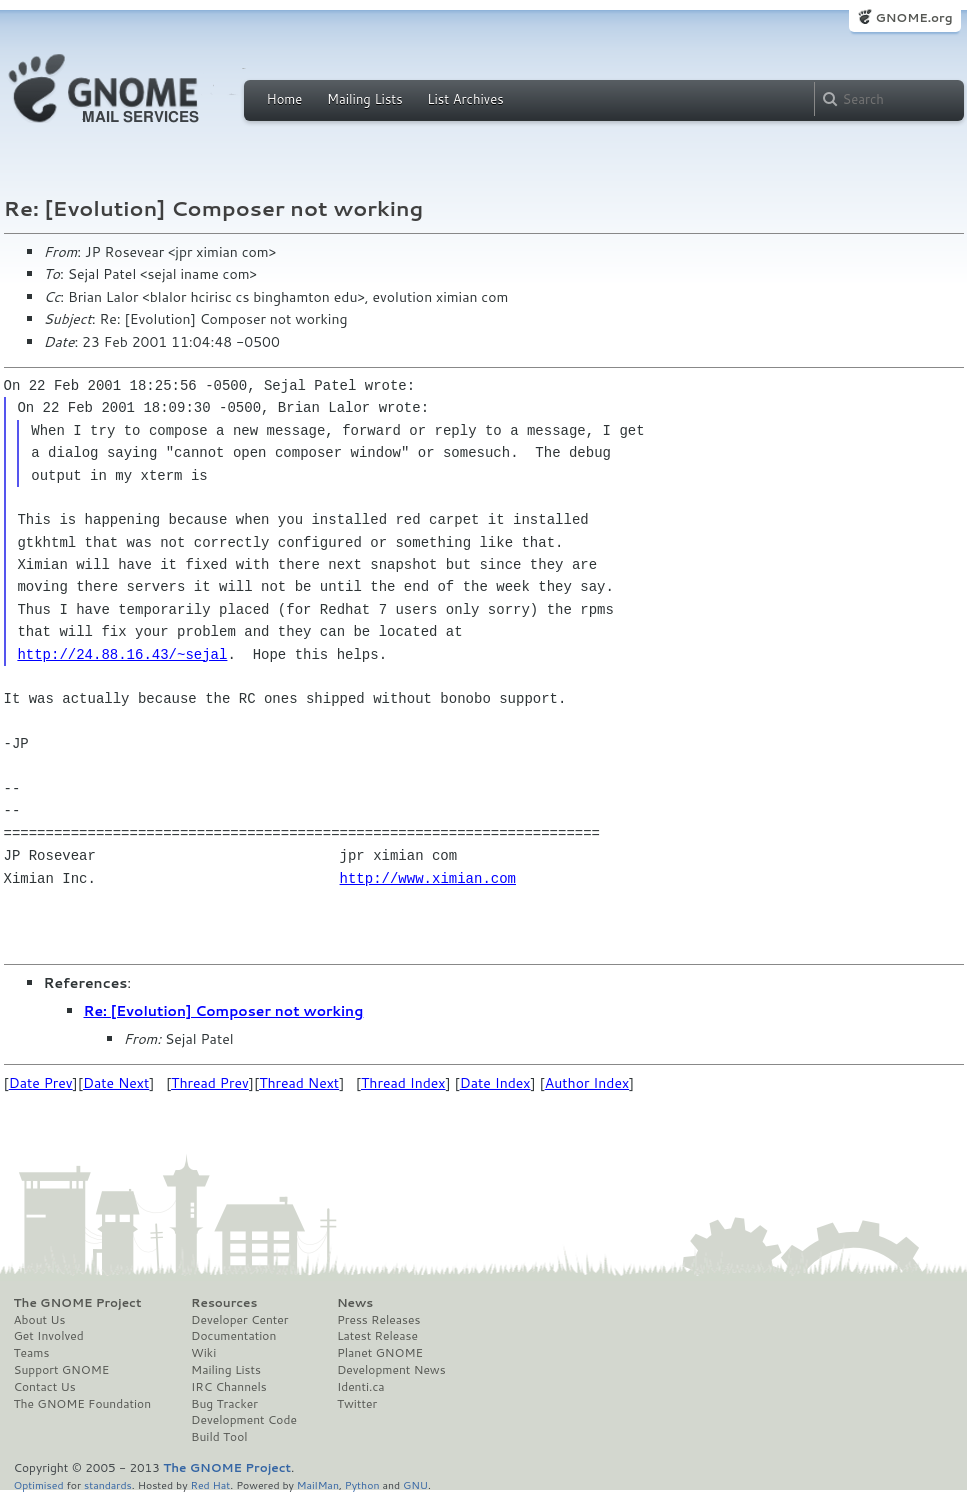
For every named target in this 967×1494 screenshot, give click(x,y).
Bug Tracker (224, 1404)
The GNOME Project (78, 1303)
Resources (224, 1303)
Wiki (203, 1353)
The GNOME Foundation (83, 1404)
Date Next (116, 1083)
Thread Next (299, 1083)
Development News (391, 1370)
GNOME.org (913, 17)
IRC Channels (229, 1387)
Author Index (587, 1083)
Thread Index (403, 1083)
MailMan (318, 1484)
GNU (415, 1484)
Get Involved (49, 1336)
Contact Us (45, 1387)
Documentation (233, 1336)
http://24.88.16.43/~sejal (122, 654)
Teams (32, 1353)
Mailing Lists (365, 99)
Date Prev (41, 1083)
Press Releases (378, 1320)
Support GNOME (62, 1370)
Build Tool (219, 1437)
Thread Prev (210, 1083)
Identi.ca (361, 1387)
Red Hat (210, 1484)
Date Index (495, 1083)
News (355, 1303)
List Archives (465, 99)
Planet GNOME (380, 1353)
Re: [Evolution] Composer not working (224, 1011)
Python (362, 1484)
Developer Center (239, 1320)
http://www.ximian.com (428, 878)
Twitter (357, 1404)
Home (285, 99)
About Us (40, 1320)
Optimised (39, 1484)
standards (108, 1484)
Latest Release (377, 1336)
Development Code (244, 1420)
